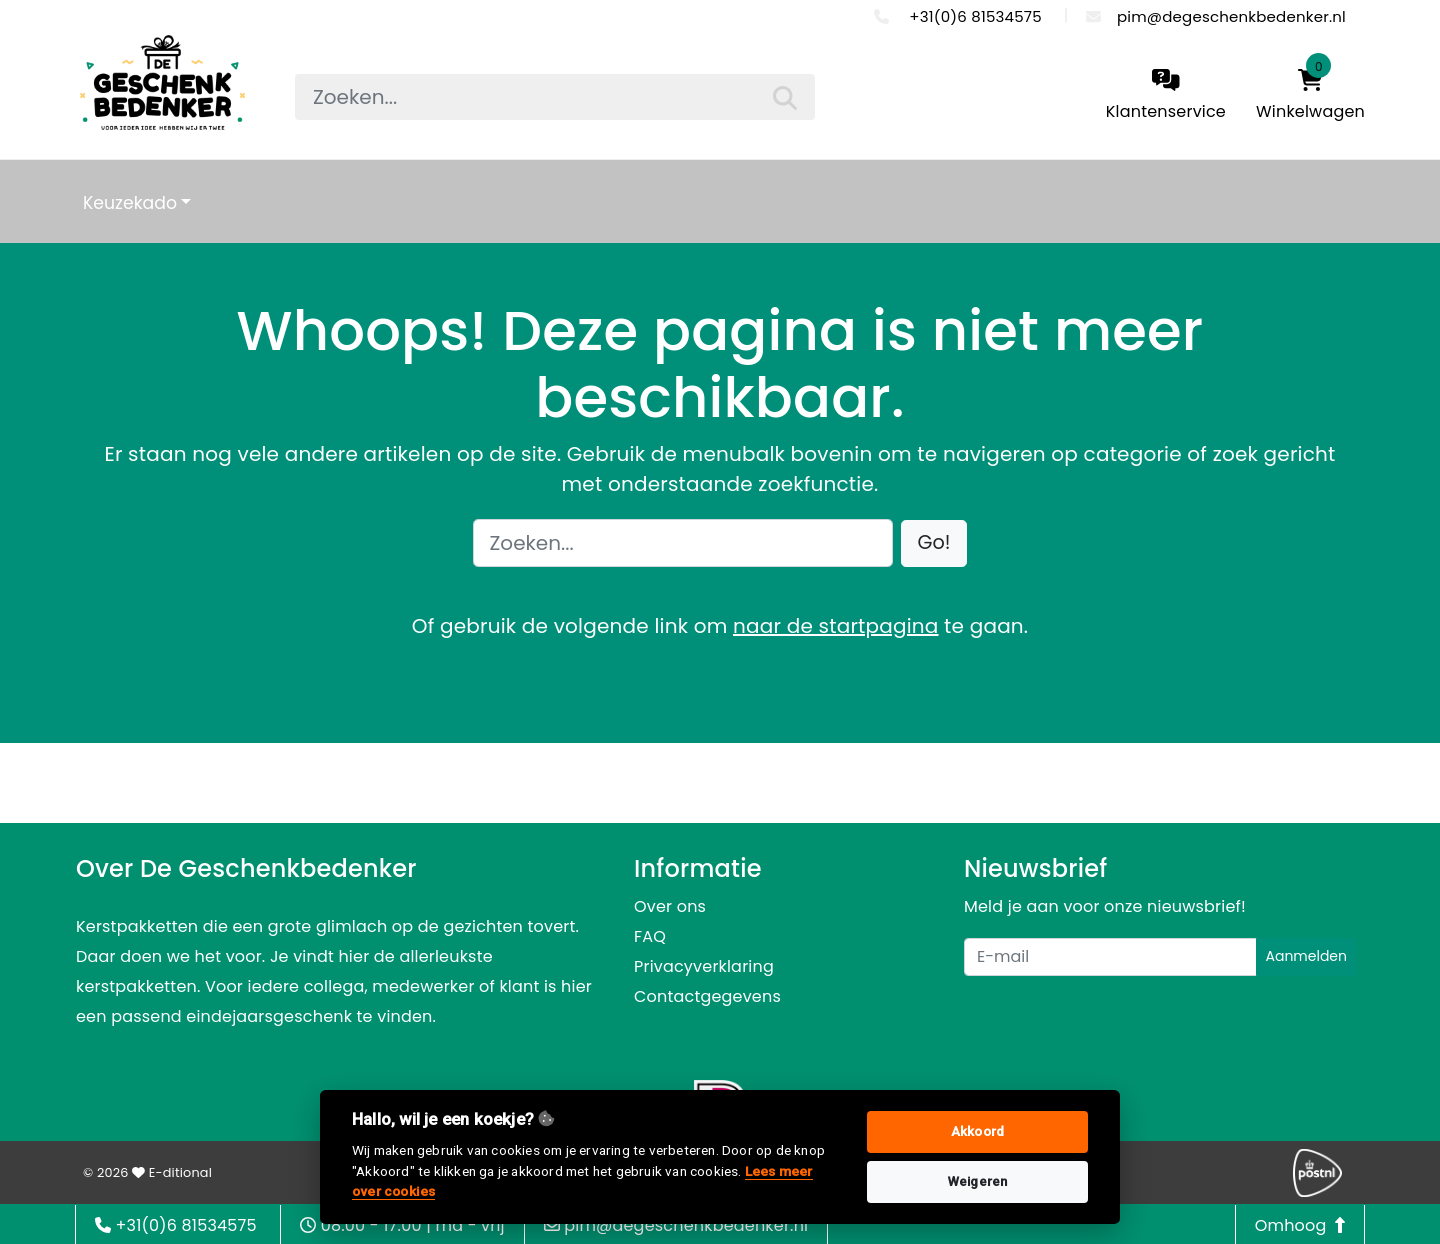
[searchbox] (555, 97)
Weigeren (978, 1181)
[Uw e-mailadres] (1110, 957)
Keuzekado (130, 203)
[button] (934, 543)
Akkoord (977, 1131)
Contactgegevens (707, 996)
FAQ (650, 936)
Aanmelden (1306, 956)
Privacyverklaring (704, 966)
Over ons (670, 906)
